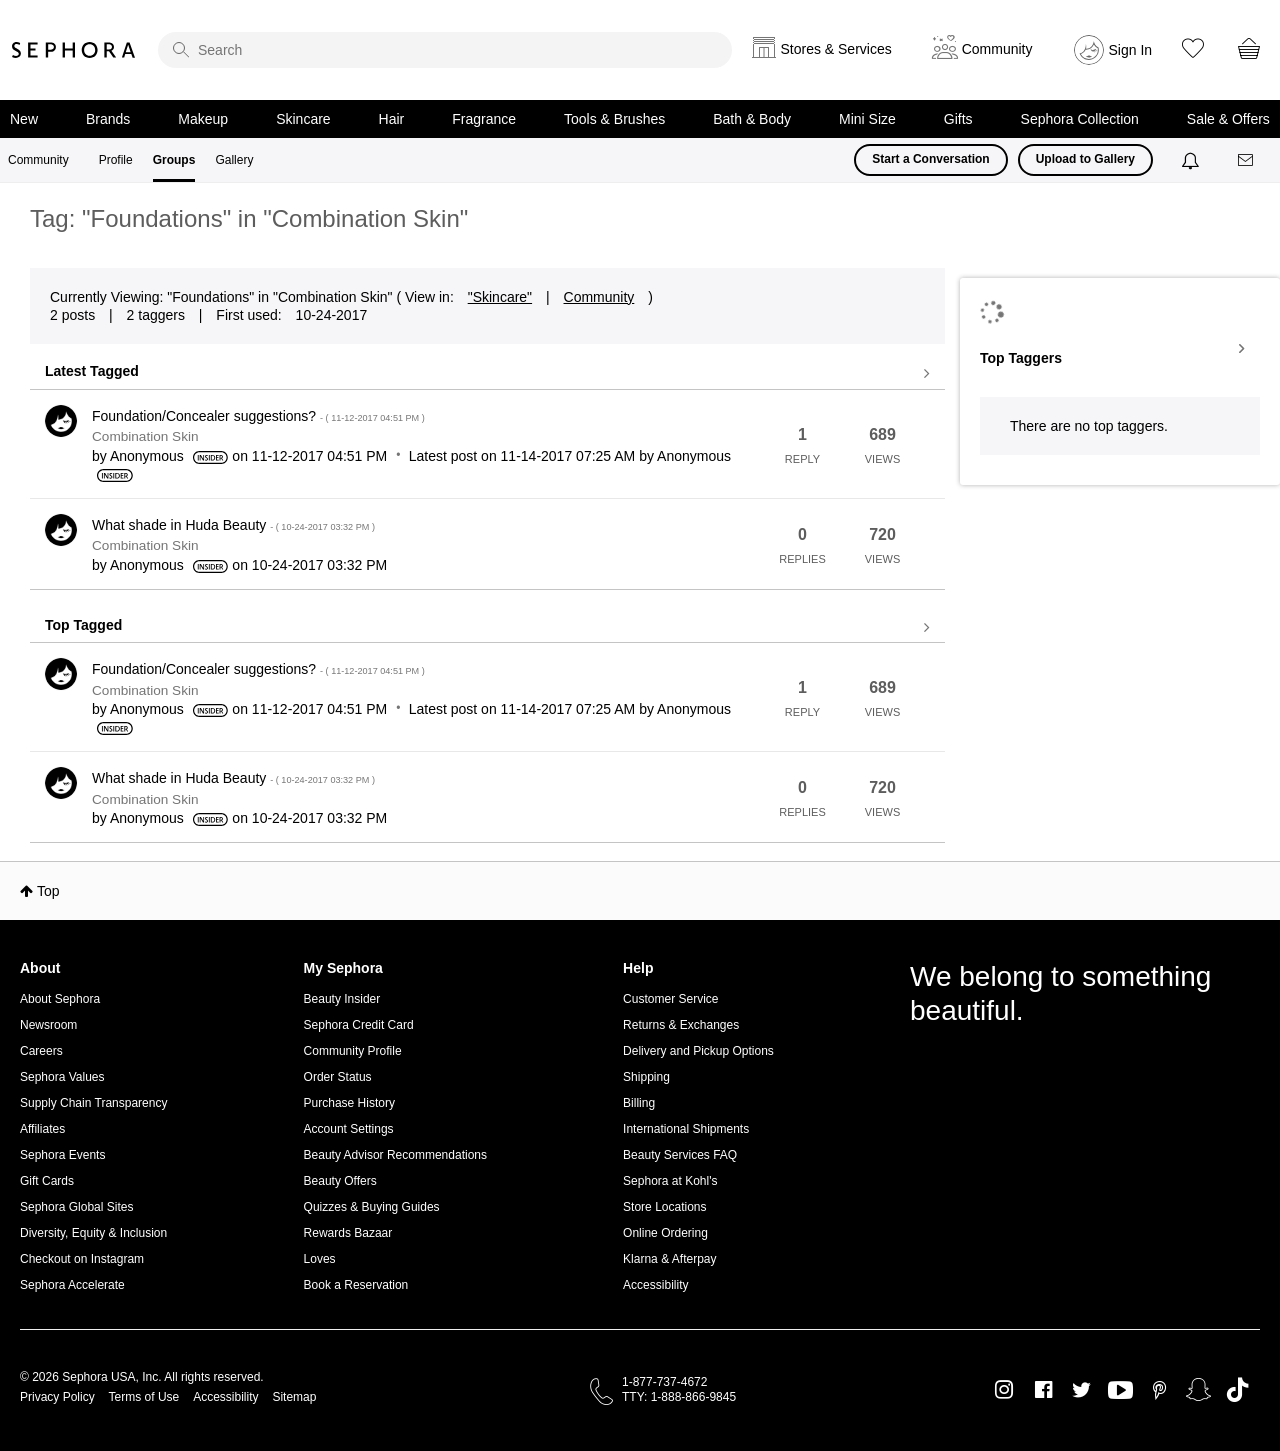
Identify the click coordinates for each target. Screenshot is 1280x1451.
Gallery (234, 160)
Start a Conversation (930, 159)
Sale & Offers (1228, 119)
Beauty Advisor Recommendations (395, 1155)
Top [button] (48, 891)
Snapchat (1198, 1390)
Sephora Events (62, 1155)
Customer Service (670, 999)
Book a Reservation (356, 1285)
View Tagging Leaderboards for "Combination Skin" (1120, 349)
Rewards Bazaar (348, 1233)
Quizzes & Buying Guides (372, 1207)
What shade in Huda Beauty (233, 525)
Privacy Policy (57, 1397)
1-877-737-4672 (664, 1382)
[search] (445, 50)
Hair (392, 119)
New (24, 119)
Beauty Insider (342, 999)
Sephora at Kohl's (670, 1181)
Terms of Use (144, 1397)
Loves (320, 1259)
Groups (174, 160)
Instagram (1004, 1390)
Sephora (74, 50)
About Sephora (60, 999)
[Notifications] (1192, 160)
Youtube (1120, 1391)
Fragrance (484, 119)
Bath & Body (752, 119)
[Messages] (1247, 160)
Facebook (1043, 1390)
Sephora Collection (1080, 119)
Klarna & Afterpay (669, 1259)
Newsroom (48, 1025)
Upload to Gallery (1085, 159)
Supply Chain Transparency (93, 1103)
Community (38, 160)
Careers (41, 1051)
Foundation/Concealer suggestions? (258, 416)
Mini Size (867, 119)
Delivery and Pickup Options (698, 1051)
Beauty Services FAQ (680, 1155)
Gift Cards (47, 1181)
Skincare (303, 119)
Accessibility (655, 1285)
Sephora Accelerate (72, 1285)
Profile (116, 160)
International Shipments (686, 1129)
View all (487, 374)
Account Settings (349, 1129)
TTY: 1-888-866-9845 (679, 1397)
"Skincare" (500, 297)
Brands (108, 119)
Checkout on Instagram (82, 1259)
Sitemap (294, 1397)
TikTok (1237, 1390)
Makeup (203, 119)
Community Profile (353, 1051)
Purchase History (349, 1103)
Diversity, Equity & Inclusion (93, 1233)
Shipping (646, 1077)
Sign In (1131, 50)
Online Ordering (665, 1233)
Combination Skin (145, 436)
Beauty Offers (340, 1181)
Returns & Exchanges (681, 1025)
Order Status (338, 1077)
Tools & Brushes (614, 119)
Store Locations (664, 1207)
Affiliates (42, 1129)
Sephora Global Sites (76, 1207)
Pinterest (1159, 1390)
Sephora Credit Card (359, 1025)
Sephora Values (62, 1077)
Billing (639, 1103)
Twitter (1081, 1390)
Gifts (958, 119)
